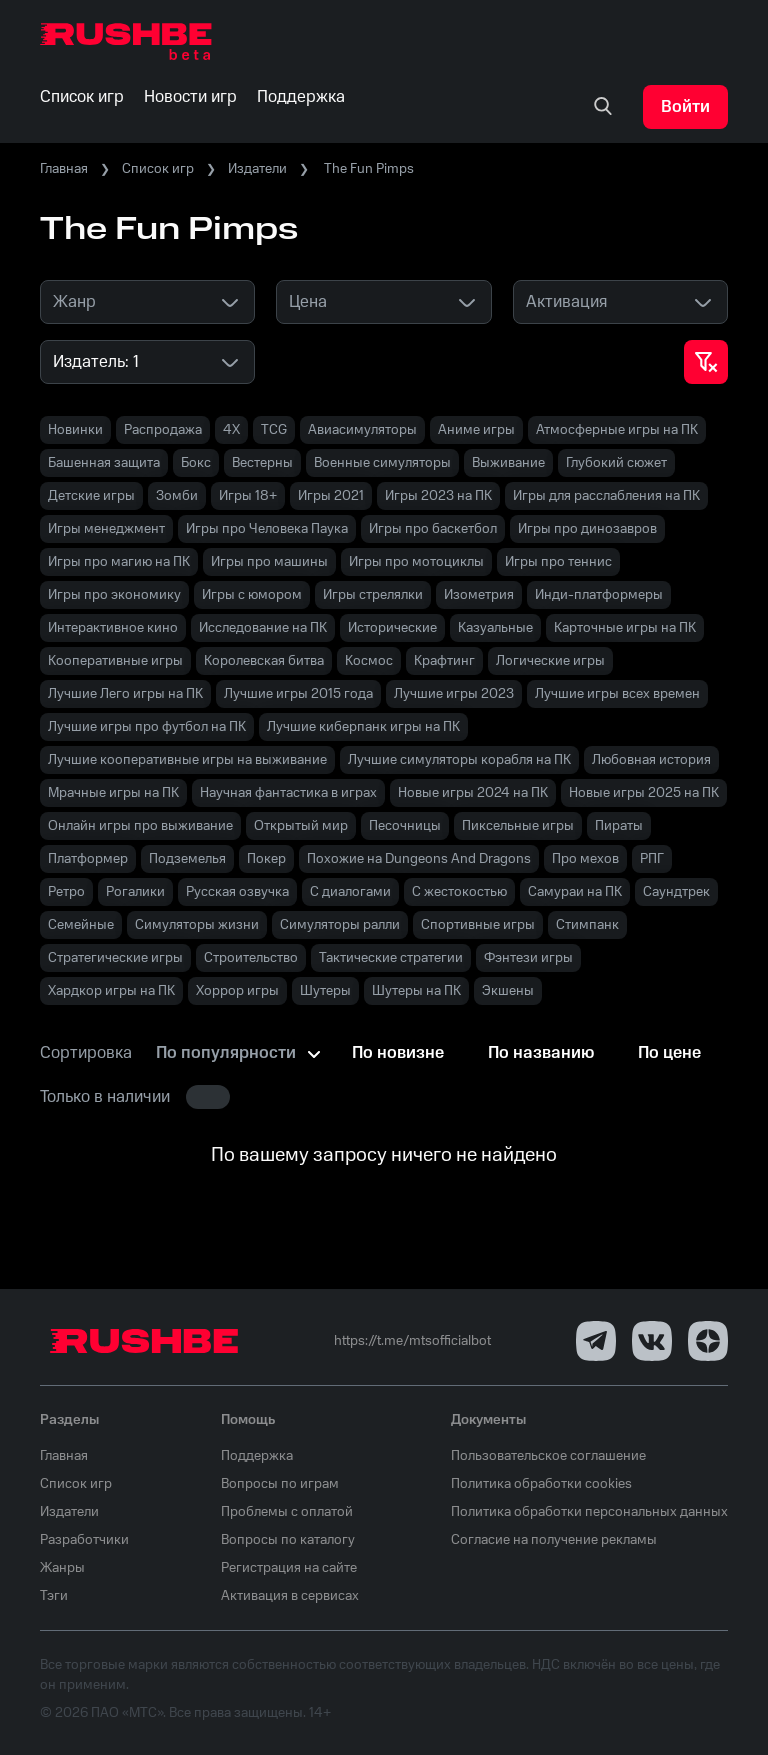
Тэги (54, 1596)
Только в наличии (105, 1097)
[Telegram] (596, 1341)
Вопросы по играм (280, 1484)
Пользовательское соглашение (548, 1456)
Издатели (257, 169)
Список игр (158, 169)
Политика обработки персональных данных (589, 1512)
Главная (64, 169)
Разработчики (84, 1540)
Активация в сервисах (290, 1596)
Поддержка (257, 1456)
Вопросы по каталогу (288, 1540)
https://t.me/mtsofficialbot (412, 1341)
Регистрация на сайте (289, 1568)
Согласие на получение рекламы (554, 1540)
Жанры (62, 1568)
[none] (603, 107)
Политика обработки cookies (541, 1484)
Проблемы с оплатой (287, 1512)
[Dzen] (708, 1341)
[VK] (652, 1341)
